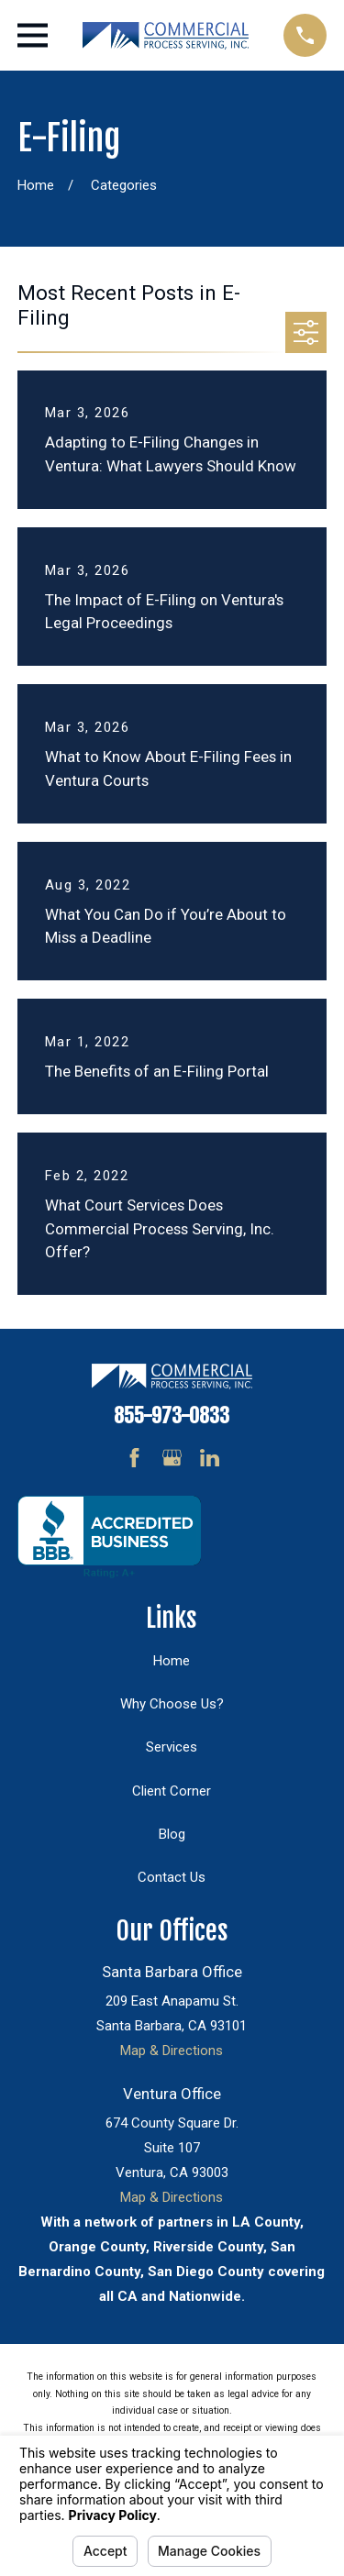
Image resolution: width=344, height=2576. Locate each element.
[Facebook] (134, 1457)
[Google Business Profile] (172, 1457)
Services (171, 1747)
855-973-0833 (171, 1415)
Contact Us (171, 1877)
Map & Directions (171, 2050)
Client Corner (171, 1791)
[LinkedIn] (209, 1457)
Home (171, 1661)
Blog (172, 1834)
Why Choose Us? (172, 1704)
